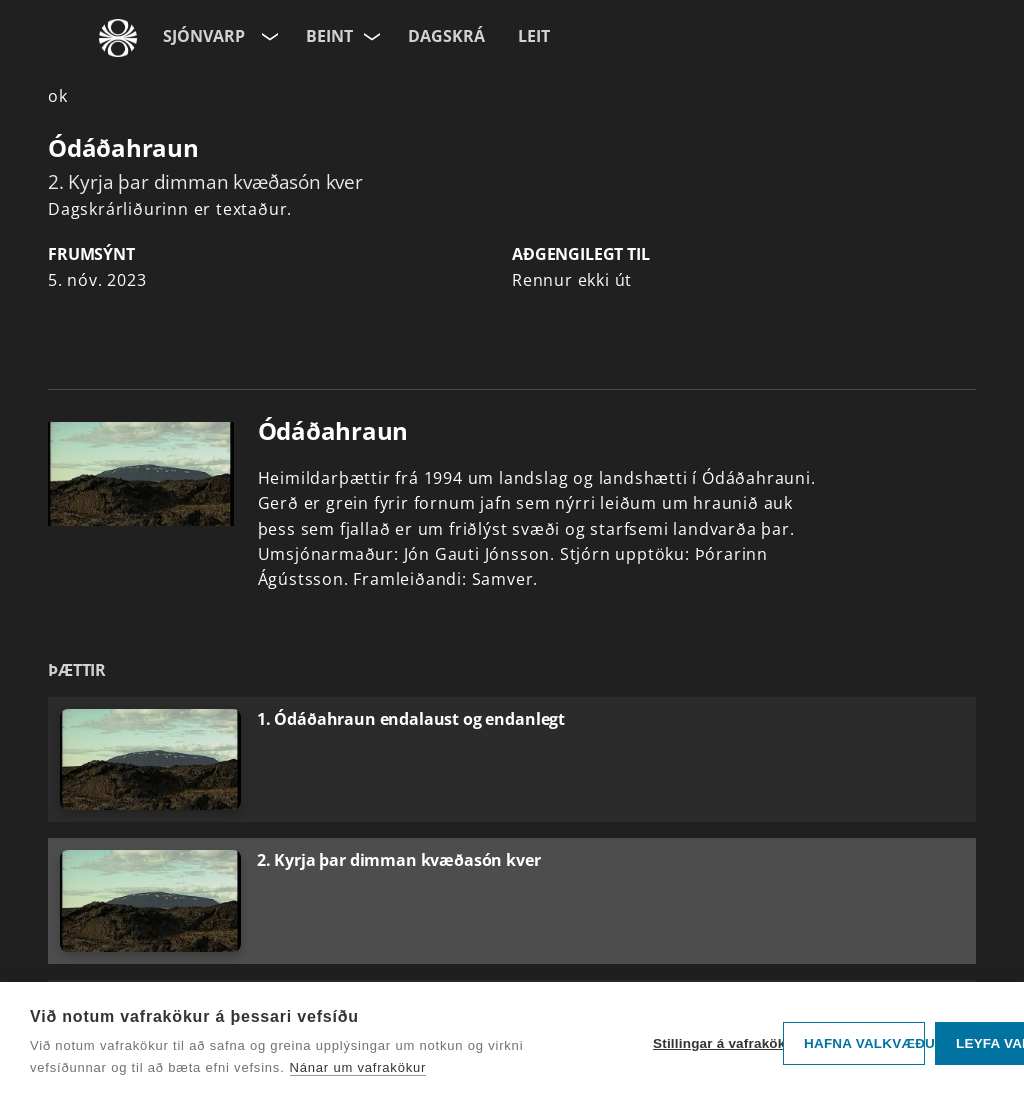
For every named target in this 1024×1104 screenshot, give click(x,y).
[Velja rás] (373, 32)
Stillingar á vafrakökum (713, 1043)
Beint (329, 36)
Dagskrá (446, 36)
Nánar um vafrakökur (358, 1067)
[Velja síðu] (268, 32)
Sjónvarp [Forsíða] (204, 36)
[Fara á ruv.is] (118, 38)
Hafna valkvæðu (864, 1043)
